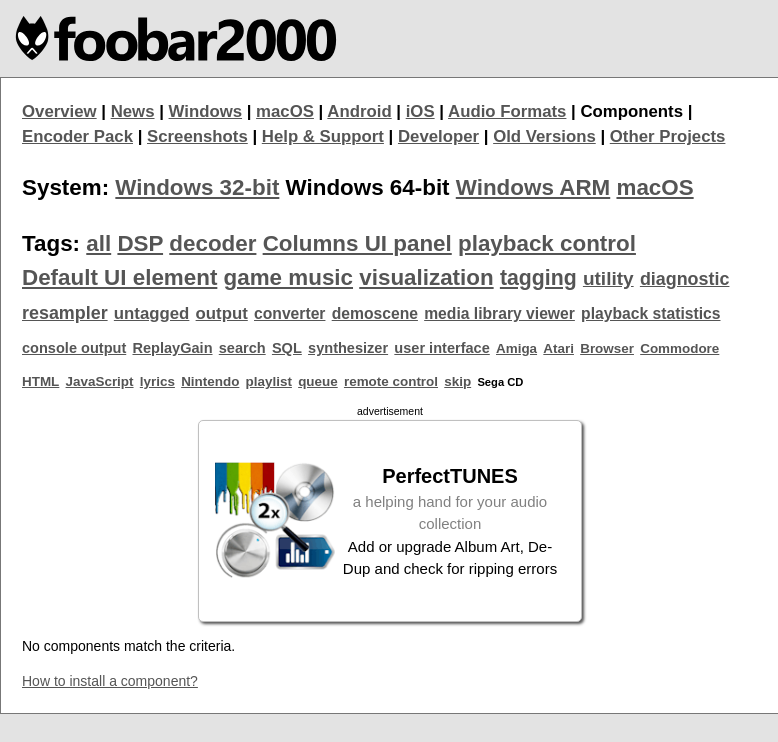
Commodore (679, 348)
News (133, 111)
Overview (59, 111)
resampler (65, 313)
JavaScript (100, 381)
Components (631, 111)
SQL (287, 348)
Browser (607, 348)
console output (74, 348)
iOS (420, 111)
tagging (538, 278)
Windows (206, 111)
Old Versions (544, 136)
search (242, 348)
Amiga (516, 348)
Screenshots (197, 136)
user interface (441, 348)
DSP (140, 243)
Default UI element (119, 277)
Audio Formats (507, 111)
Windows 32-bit (197, 187)
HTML (40, 381)
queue (318, 381)
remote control (391, 381)
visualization (426, 277)
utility (608, 278)
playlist (269, 381)
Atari (558, 348)
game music (288, 277)
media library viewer (499, 313)
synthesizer (348, 348)
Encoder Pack (77, 136)
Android (359, 111)
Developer (438, 136)
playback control (547, 243)
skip (457, 381)
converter (289, 313)
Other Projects (668, 136)
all (98, 243)
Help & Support (323, 136)
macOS (285, 111)
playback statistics (650, 313)
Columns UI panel (357, 243)
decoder (212, 243)
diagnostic (685, 279)
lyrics (157, 381)
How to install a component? (110, 681)
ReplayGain (172, 348)
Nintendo (210, 381)
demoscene (375, 313)
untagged (152, 313)
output (222, 313)
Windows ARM (533, 187)
